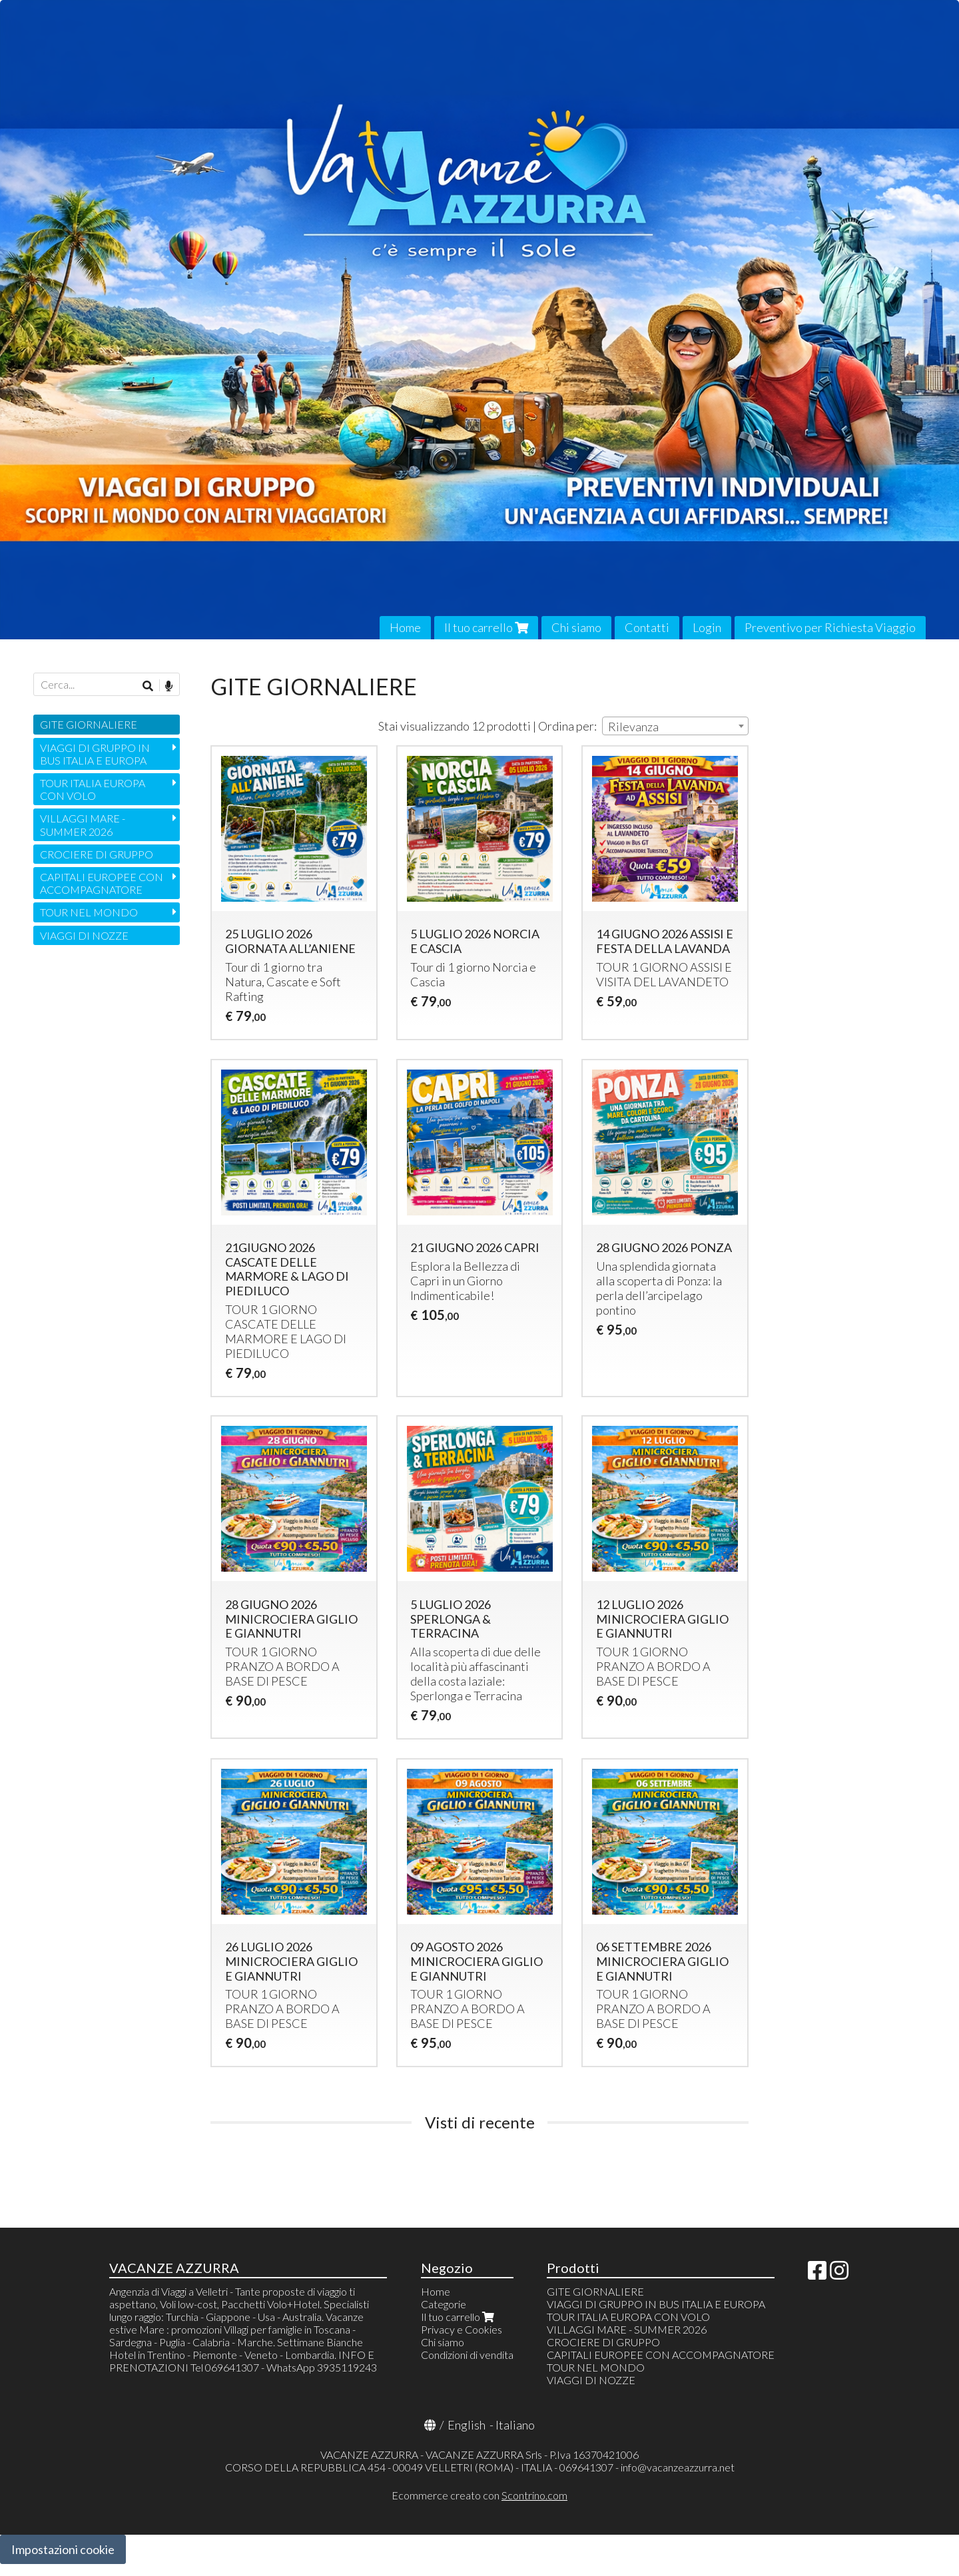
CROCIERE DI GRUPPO (96, 854)
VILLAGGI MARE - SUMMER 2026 (82, 824)
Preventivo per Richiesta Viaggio (830, 627)
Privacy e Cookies (461, 2329)
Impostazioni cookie (63, 2549)
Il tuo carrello (486, 627)
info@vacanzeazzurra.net (678, 2467)
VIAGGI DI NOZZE (84, 935)
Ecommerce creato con (479, 2495)
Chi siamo (576, 627)
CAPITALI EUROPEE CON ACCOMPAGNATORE (101, 883)
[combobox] (675, 726)
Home (405, 627)
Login (707, 627)
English (466, 2424)
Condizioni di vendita (467, 2354)
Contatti (647, 627)
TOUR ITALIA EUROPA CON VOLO (92, 789)
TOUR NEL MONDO (89, 912)
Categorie (443, 2304)
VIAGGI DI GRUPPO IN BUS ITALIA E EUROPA (95, 754)
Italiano (515, 2424)
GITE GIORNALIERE (88, 724)
